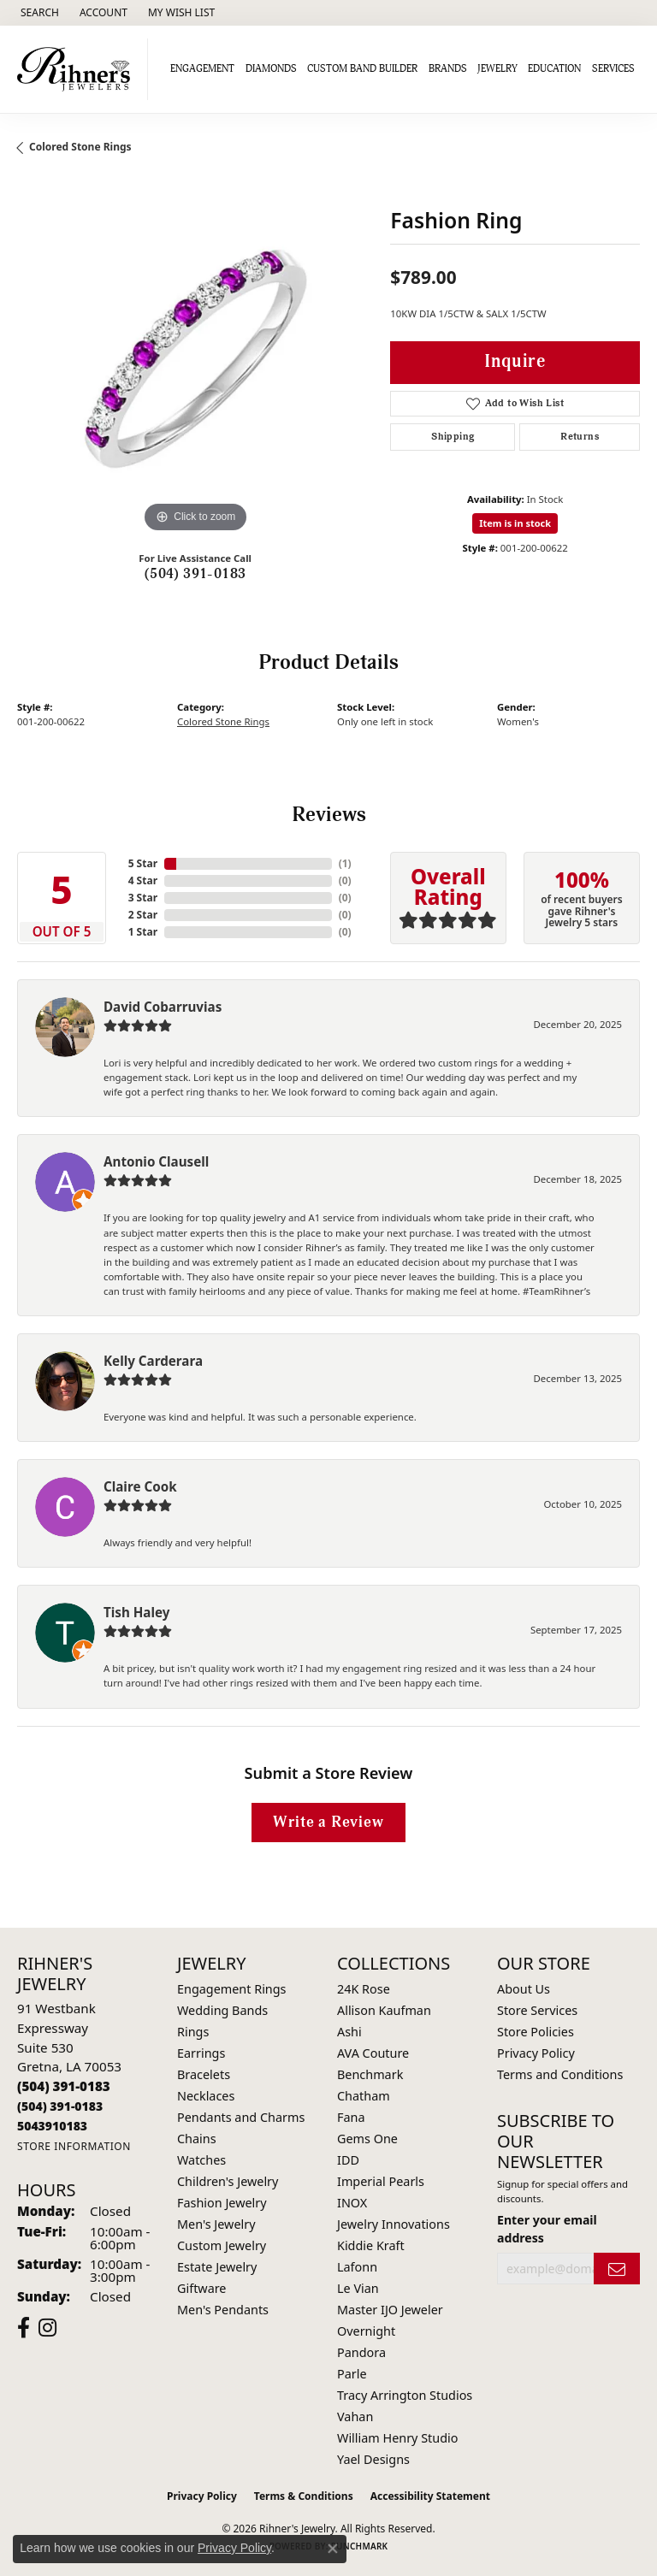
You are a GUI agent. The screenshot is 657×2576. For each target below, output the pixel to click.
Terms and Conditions (560, 2074)
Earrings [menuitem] (201, 2053)
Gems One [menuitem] (367, 2138)
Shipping (452, 436)
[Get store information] (74, 2146)
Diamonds (271, 68)
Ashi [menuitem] (349, 2032)
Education (554, 68)
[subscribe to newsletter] (617, 2268)
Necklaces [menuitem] (205, 2096)
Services (613, 68)
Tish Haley (136, 1612)
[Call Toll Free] (60, 2106)
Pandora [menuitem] (361, 2352)
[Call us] (52, 2126)
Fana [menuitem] (351, 2117)
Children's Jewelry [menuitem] (227, 2181)
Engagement (202, 68)
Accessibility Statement (430, 2496)
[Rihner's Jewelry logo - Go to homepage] (78, 69)
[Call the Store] (63, 2085)
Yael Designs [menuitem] (373, 2459)
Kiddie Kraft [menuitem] (371, 2245)
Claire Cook (140, 1486)
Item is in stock (515, 523)
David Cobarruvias (163, 1006)
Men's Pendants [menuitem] (223, 2309)
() (345, 863)
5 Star (142, 863)
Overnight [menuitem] (366, 2331)
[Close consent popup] (333, 2549)
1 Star (142, 932)
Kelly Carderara (153, 1360)
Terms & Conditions (303, 2496)
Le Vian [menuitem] (358, 2288)
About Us (523, 1989)
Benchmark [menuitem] (370, 2074)
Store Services (537, 2010)
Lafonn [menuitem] (357, 2267)
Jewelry (497, 68)
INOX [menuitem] (352, 2203)
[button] (38, 13)
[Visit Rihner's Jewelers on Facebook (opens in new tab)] (23, 2328)
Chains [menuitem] (196, 2138)
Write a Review (328, 1822)
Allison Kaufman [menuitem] (384, 2010)
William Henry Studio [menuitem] (397, 2438)
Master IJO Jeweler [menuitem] (390, 2309)
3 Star (142, 897)
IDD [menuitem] (348, 2160)
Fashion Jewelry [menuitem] (222, 2203)
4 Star (142, 880)
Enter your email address (547, 2229)
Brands (448, 68)
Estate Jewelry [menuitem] (217, 2267)
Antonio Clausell (156, 1161)
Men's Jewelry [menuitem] (216, 2224)
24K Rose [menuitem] (363, 1989)
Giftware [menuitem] (202, 2288)
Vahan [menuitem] (355, 2416)
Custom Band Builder (362, 68)
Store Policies (535, 2032)
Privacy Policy (536, 2053)
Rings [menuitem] (193, 2032)
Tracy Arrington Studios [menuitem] (404, 2395)
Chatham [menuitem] (363, 2096)
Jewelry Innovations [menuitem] (393, 2224)
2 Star (142, 914)
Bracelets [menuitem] (203, 2074)
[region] (195, 359)
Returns (579, 436)
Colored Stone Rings (80, 146)
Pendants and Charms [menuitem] (241, 2117)
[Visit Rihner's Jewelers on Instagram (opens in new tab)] (47, 2328)
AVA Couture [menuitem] (373, 2053)
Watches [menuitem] (201, 2160)
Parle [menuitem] (352, 2374)
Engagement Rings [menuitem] (232, 1989)
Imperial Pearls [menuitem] (380, 2181)
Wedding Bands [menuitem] (222, 2010)
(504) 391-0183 (195, 573)
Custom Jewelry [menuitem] (221, 2245)
